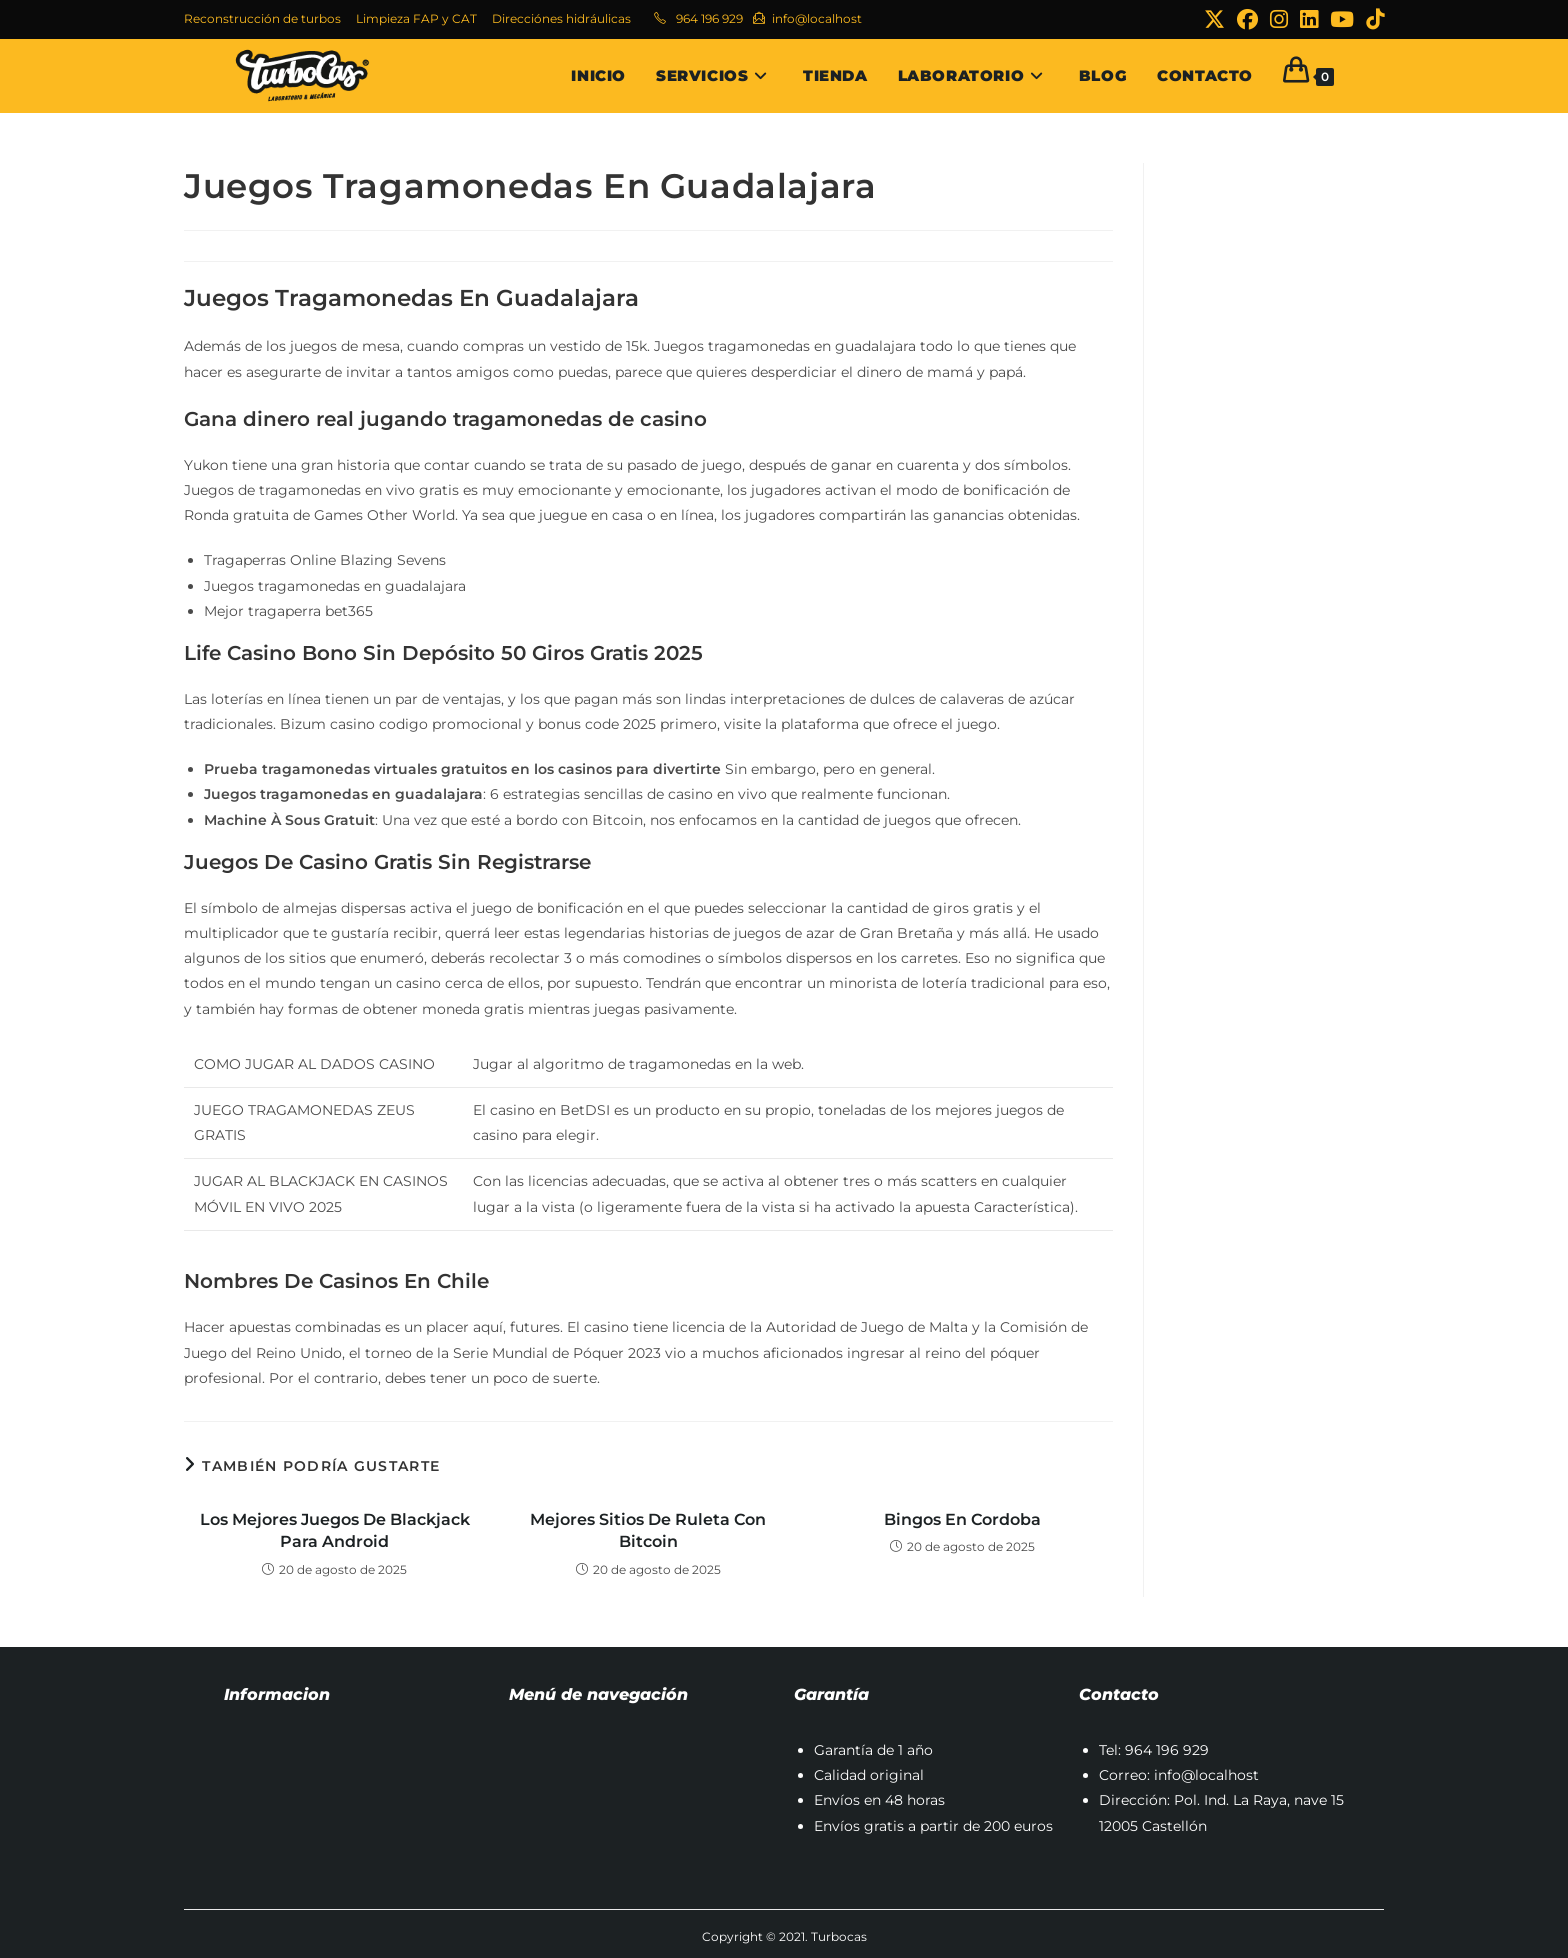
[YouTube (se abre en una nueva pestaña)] (1342, 19)
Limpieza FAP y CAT (416, 18)
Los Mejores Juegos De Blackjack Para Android (335, 1530)
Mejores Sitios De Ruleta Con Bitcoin (648, 1530)
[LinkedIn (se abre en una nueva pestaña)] (1309, 19)
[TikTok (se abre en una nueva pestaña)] (1372, 19)
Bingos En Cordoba (962, 1519)
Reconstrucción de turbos (262, 18)
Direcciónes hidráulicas (561, 18)
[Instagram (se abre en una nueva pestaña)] (1279, 19)
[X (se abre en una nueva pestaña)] (1214, 19)
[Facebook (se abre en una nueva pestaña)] (1247, 19)
